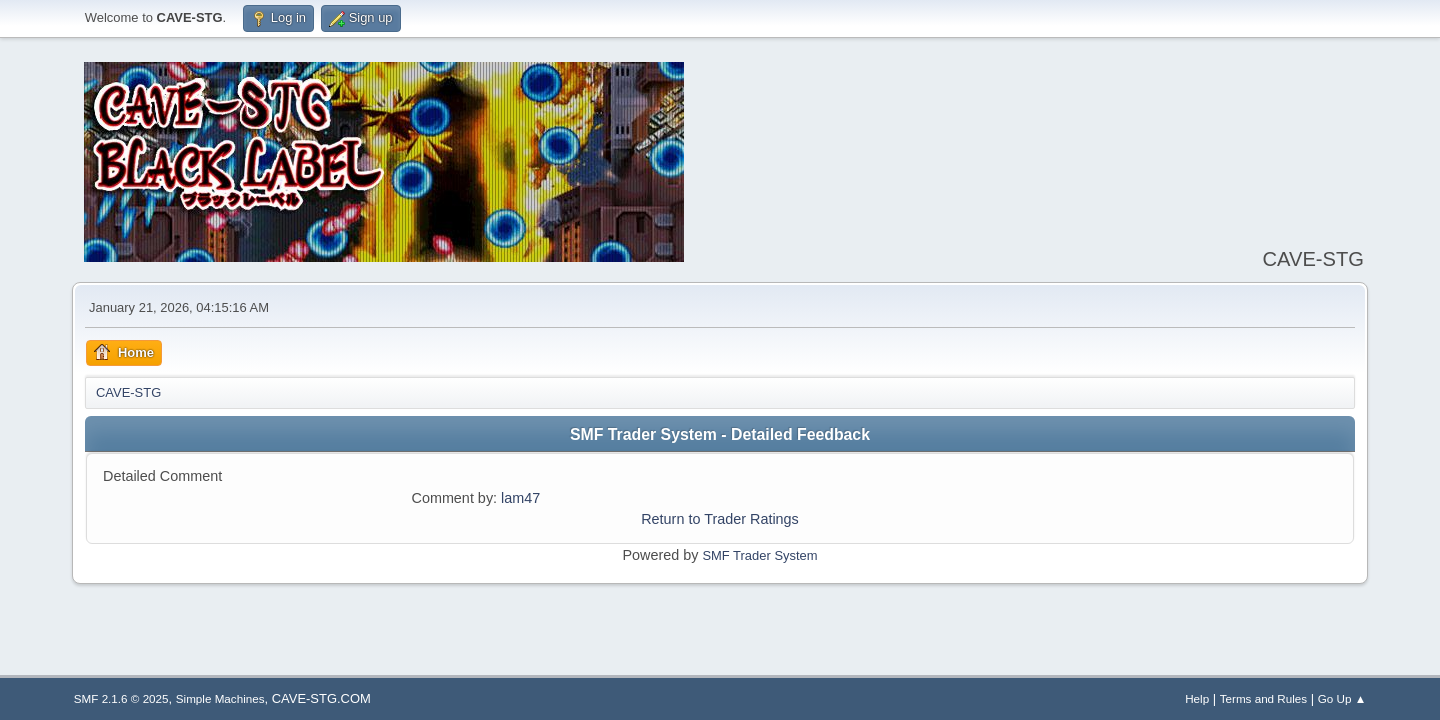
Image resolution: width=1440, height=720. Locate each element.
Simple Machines (220, 698)
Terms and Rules (1263, 698)
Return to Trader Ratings (720, 519)
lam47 (520, 498)
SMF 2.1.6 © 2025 (121, 698)
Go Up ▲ (1342, 698)
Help (1197, 698)
